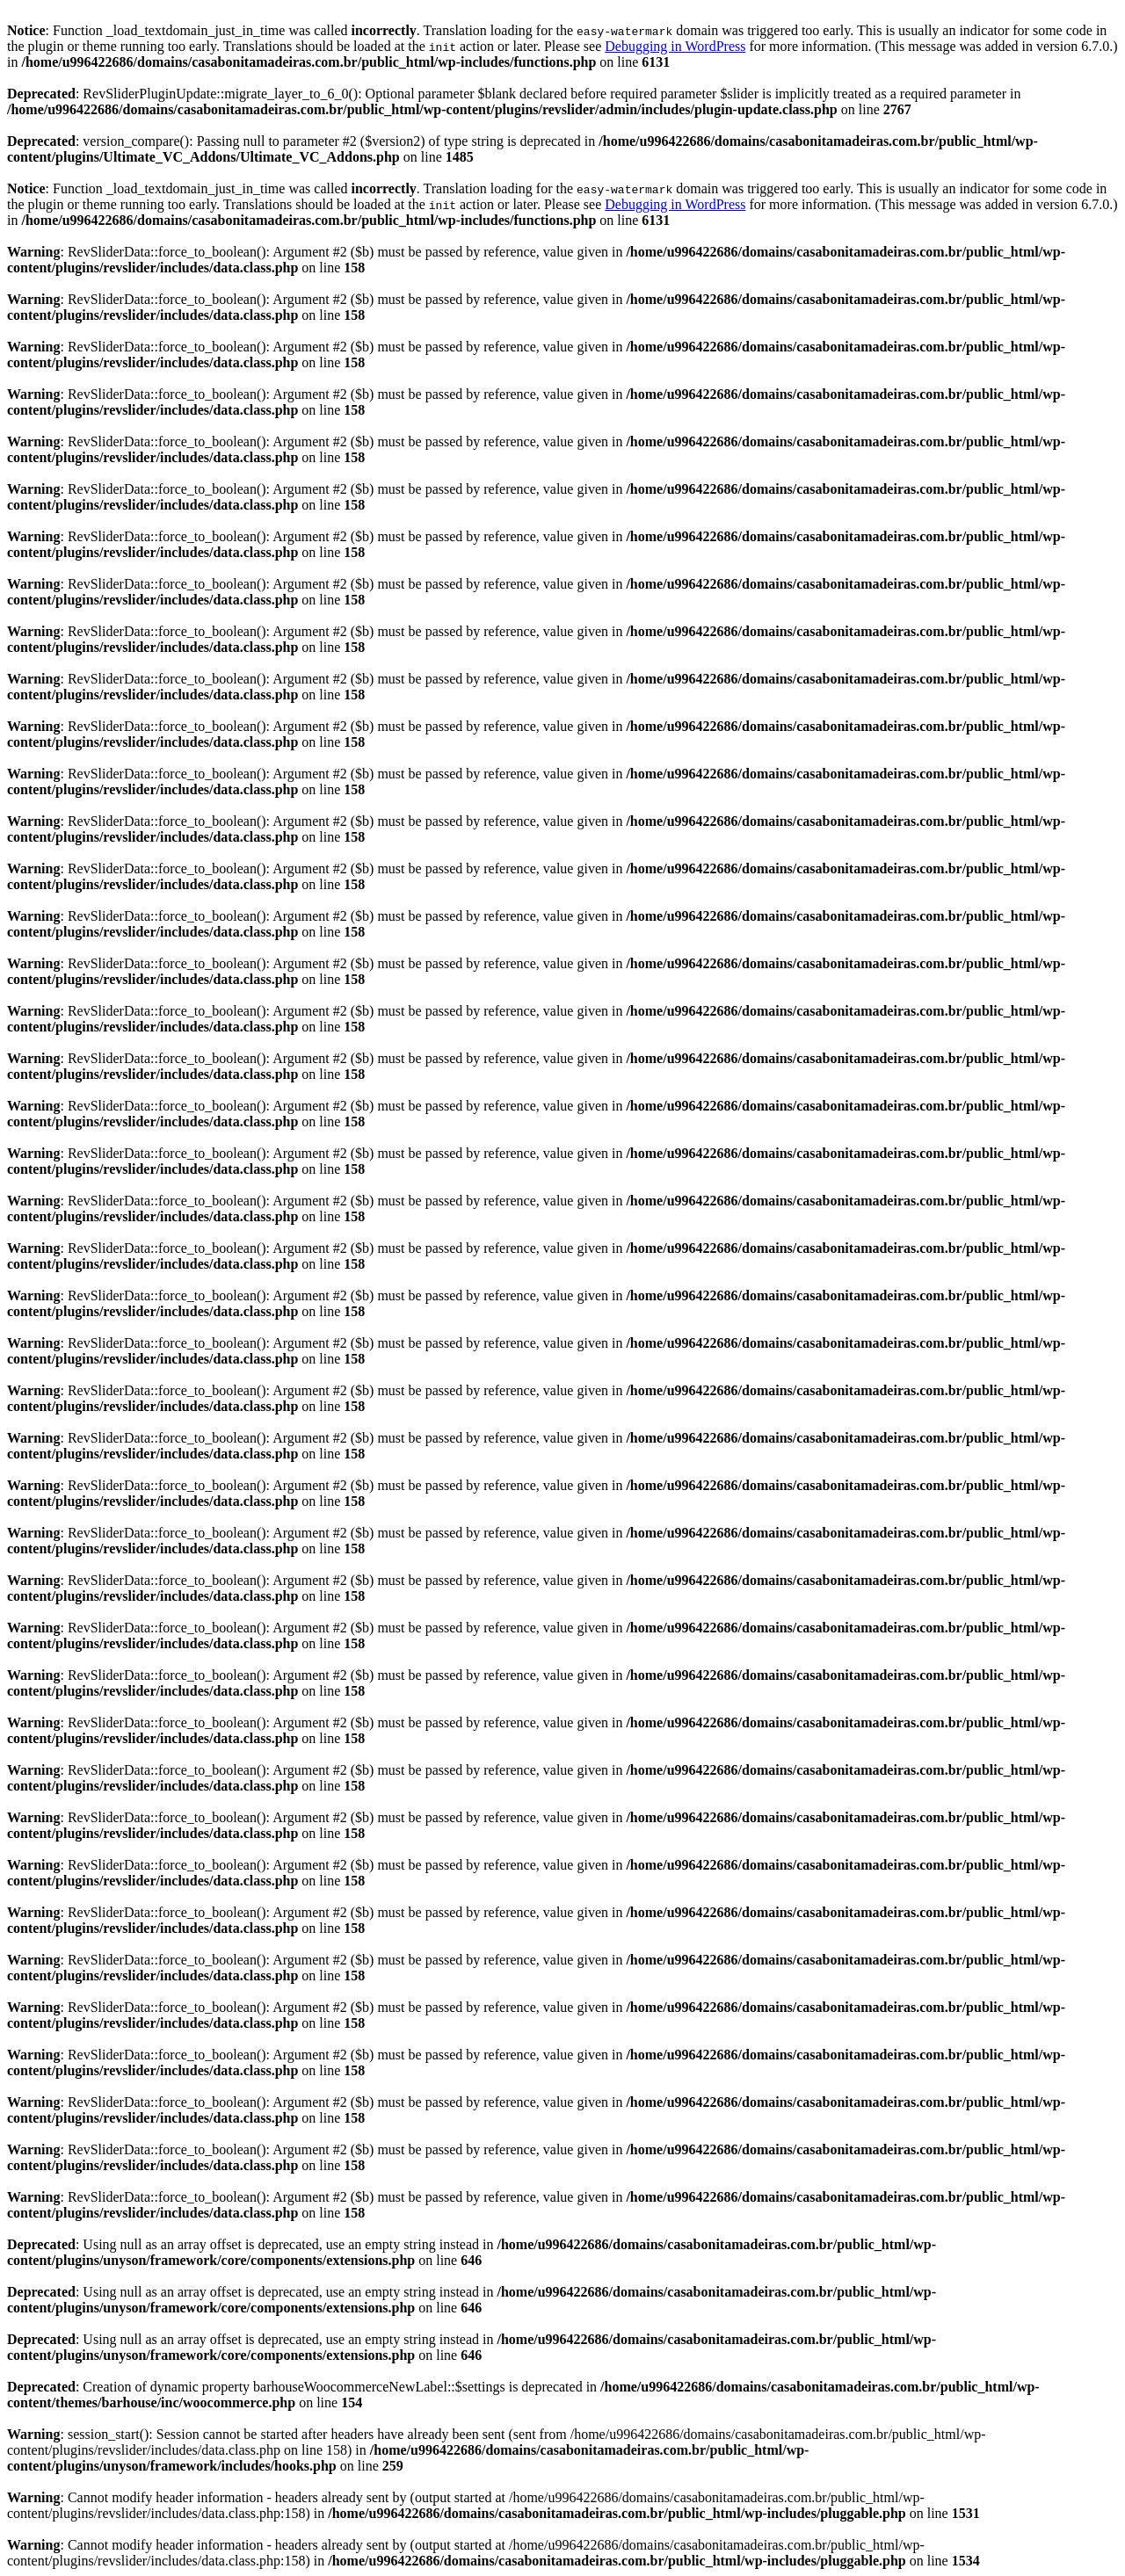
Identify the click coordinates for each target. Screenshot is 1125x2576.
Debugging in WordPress (675, 46)
